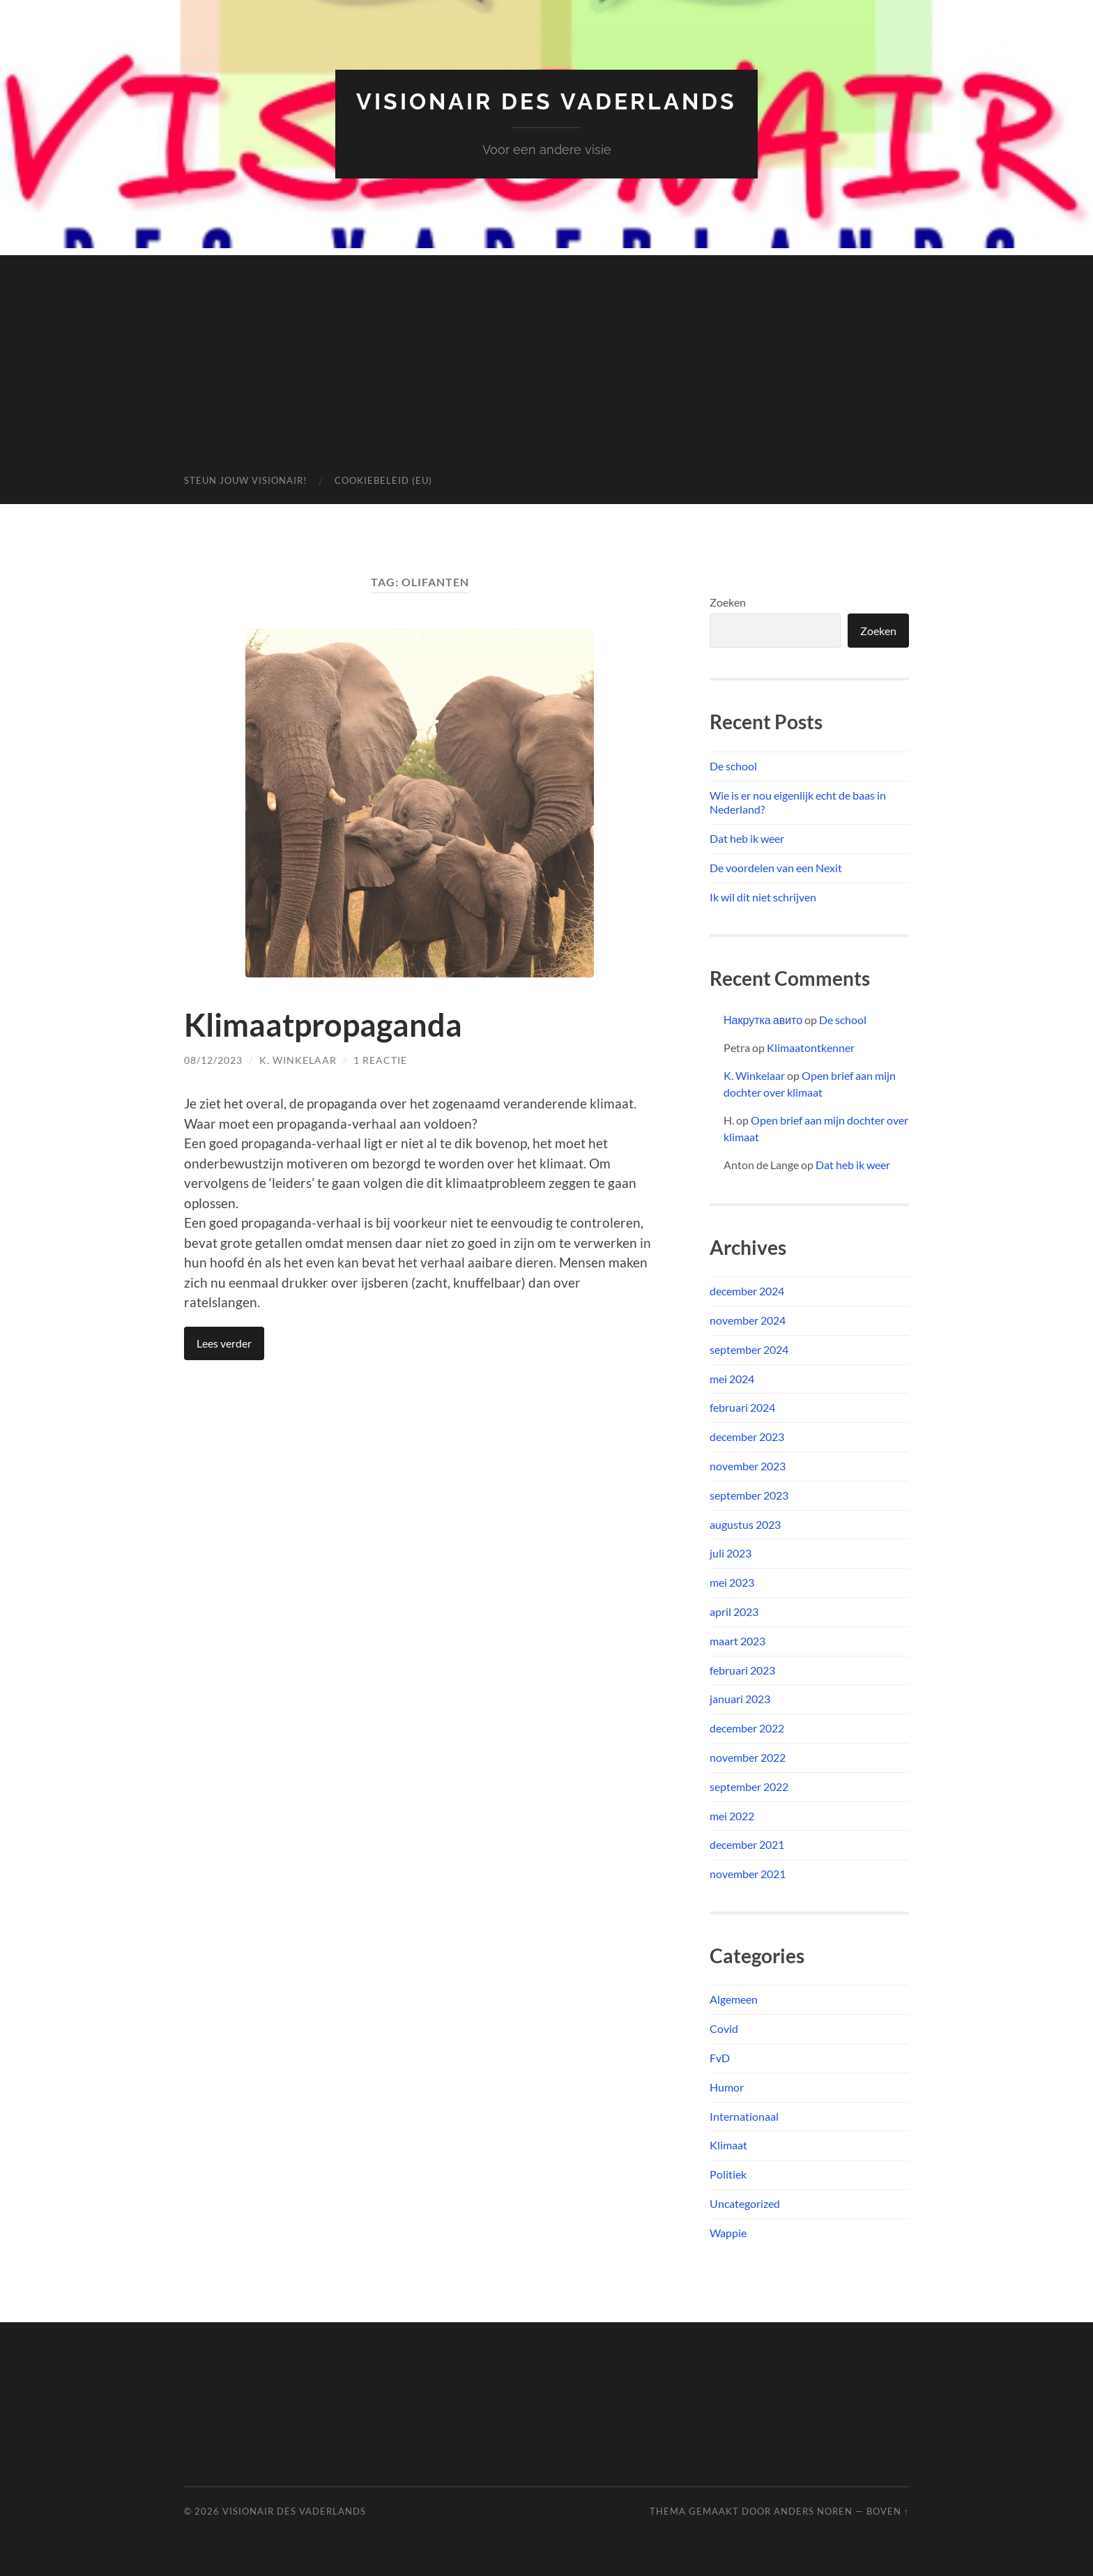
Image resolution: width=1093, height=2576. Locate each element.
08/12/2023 (213, 1060)
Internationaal (744, 2116)
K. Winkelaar (298, 1060)
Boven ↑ (887, 2511)
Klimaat (728, 2144)
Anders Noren (813, 2511)
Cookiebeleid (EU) (383, 480)
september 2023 (749, 1495)
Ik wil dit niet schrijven (763, 897)
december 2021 (747, 1844)
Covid (724, 2028)
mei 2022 (732, 1815)
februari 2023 (742, 1670)
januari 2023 (740, 1698)
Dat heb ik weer (747, 838)
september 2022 (749, 1786)
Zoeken (728, 602)
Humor (727, 2087)
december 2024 (747, 1290)
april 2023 (734, 1611)
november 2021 (748, 1873)
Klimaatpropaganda (323, 1025)
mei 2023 (732, 1582)
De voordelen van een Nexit (776, 867)
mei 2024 (732, 1378)
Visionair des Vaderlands (546, 101)
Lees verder (224, 1343)
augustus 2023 (745, 1524)
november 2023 (748, 1465)
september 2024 (749, 1349)
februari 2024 (742, 1407)
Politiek (728, 2174)
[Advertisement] (546, 352)
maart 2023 (737, 1640)
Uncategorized (745, 2203)
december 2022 (747, 1728)
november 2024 (748, 1320)
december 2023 (747, 1436)
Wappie (728, 2232)
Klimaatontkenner (811, 1047)
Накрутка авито (763, 1019)
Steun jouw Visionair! (245, 480)
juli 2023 (730, 1553)
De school (733, 765)
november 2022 (748, 1757)
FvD (720, 2057)
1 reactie (380, 1060)
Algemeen (734, 1999)
